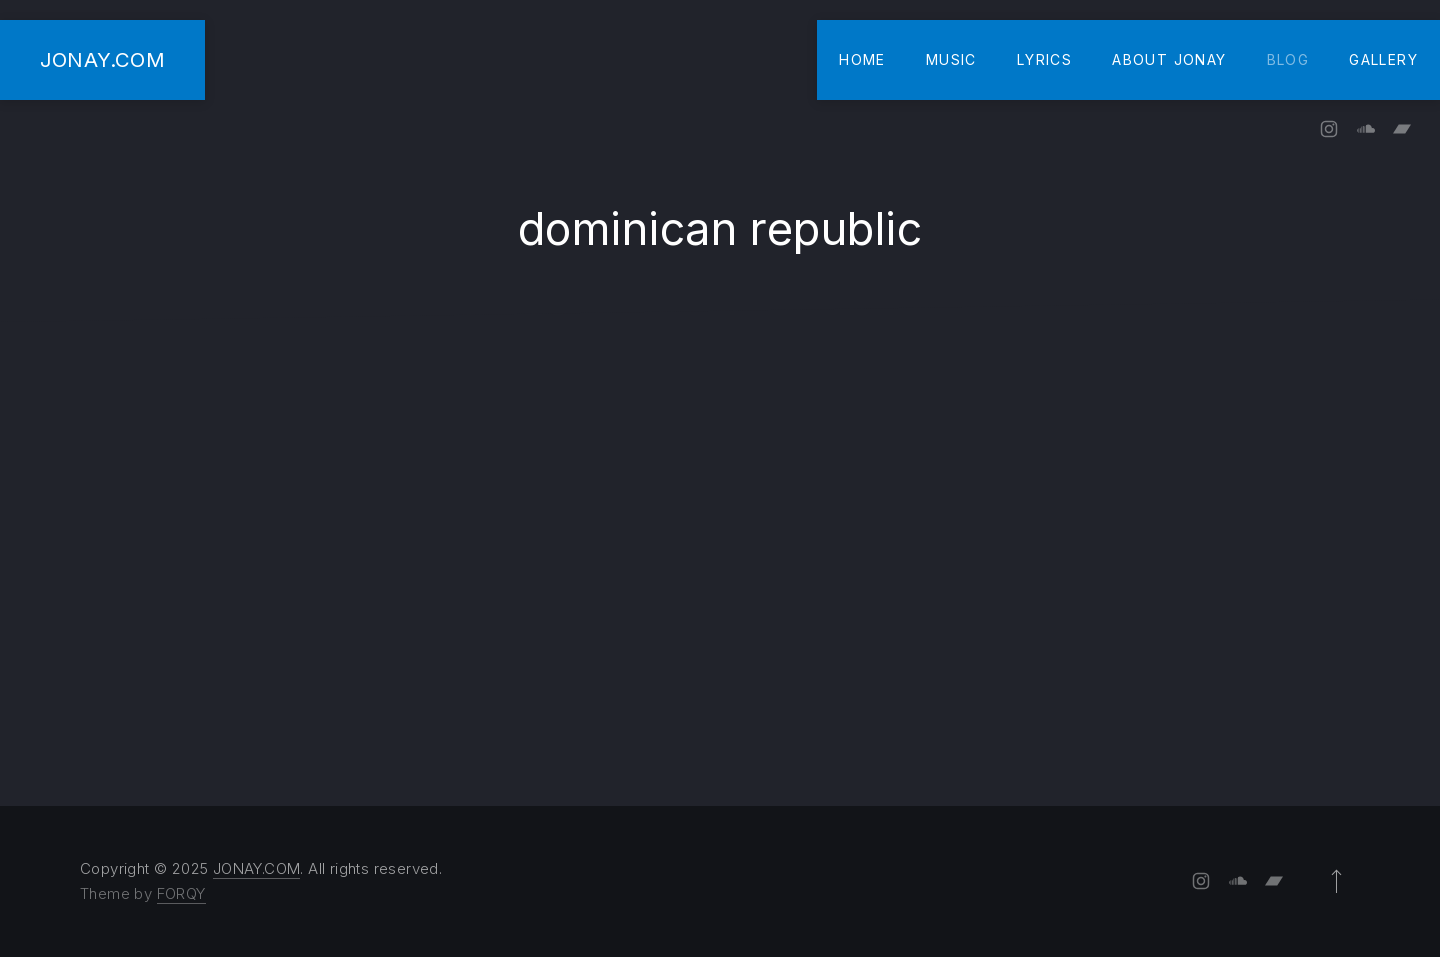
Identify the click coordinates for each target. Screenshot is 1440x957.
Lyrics (1044, 59)
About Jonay (1169, 59)
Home (862, 59)
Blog (1288, 59)
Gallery (1383, 59)
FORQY (181, 893)
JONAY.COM (102, 59)
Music (951, 59)
